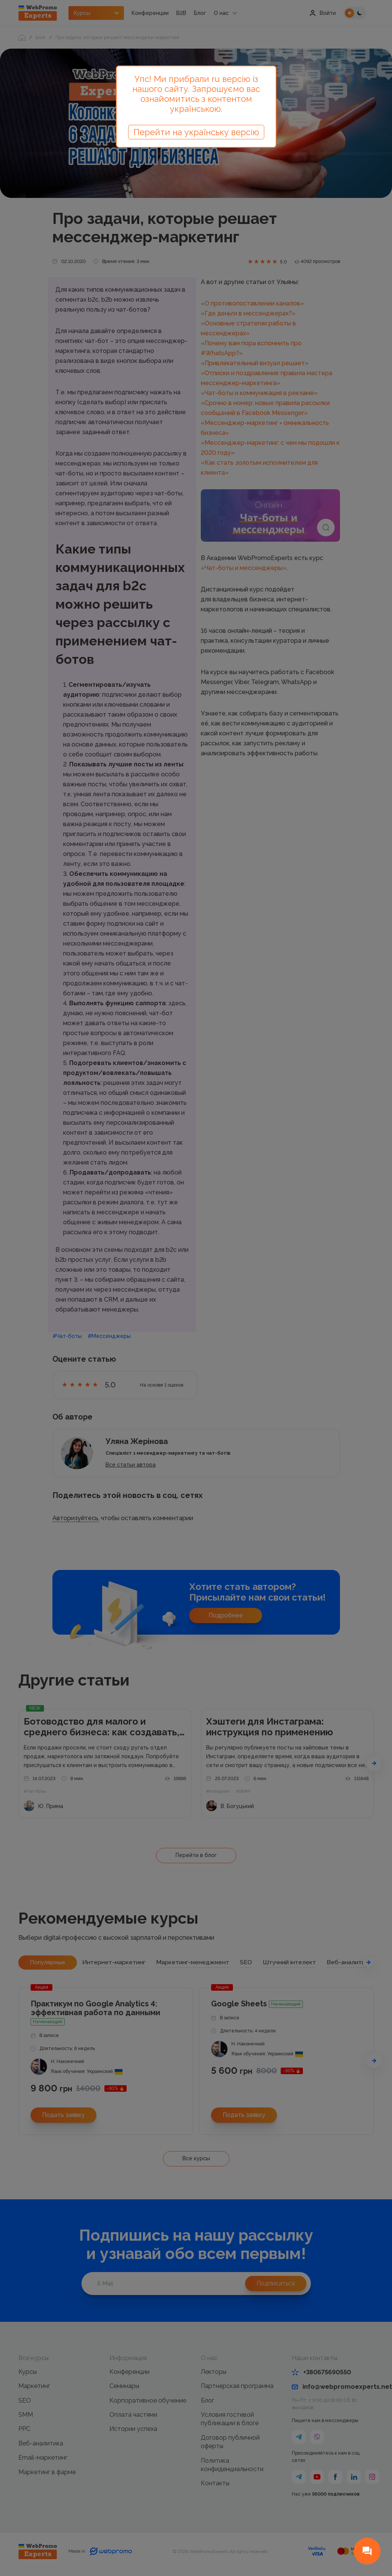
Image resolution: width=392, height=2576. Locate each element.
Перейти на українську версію (196, 132)
